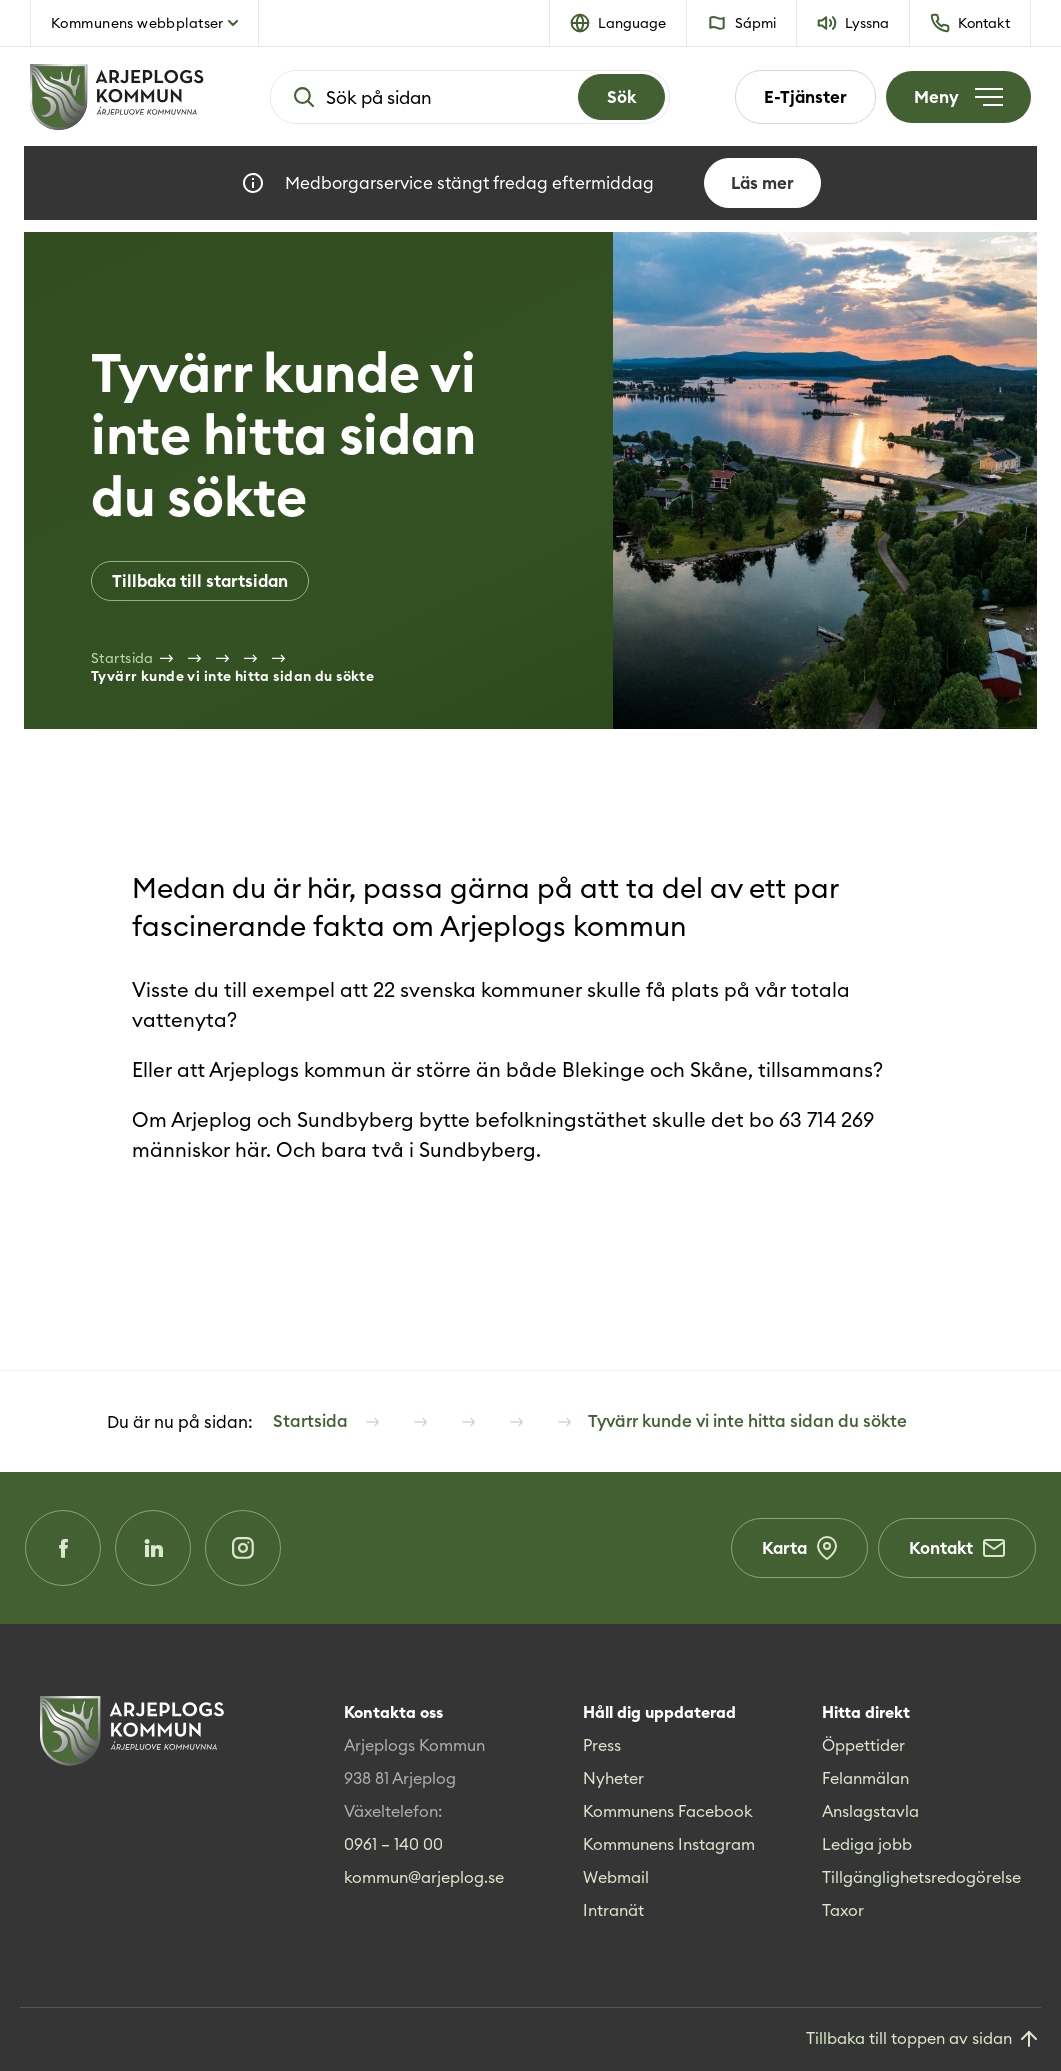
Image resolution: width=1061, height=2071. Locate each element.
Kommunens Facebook (668, 1811)
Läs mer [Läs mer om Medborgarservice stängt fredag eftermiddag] (762, 183)
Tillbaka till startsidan (200, 581)
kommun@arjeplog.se (424, 1877)
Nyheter (613, 1778)
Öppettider (863, 1745)
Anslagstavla (870, 1811)
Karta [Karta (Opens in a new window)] (799, 1548)
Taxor (843, 1910)
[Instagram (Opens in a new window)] (243, 1548)
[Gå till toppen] (923, 2039)
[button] (618, 23)
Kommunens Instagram (669, 1844)
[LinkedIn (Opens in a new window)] (153, 1548)
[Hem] (117, 97)
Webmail (616, 1877)
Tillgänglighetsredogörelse (921, 1877)
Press (602, 1745)
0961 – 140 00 (393, 1844)
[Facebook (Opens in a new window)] (63, 1548)
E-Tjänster (805, 97)
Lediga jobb (867, 1844)
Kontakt (957, 1548)
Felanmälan (865, 1778)
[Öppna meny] (958, 97)
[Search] (621, 97)
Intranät (613, 1910)
